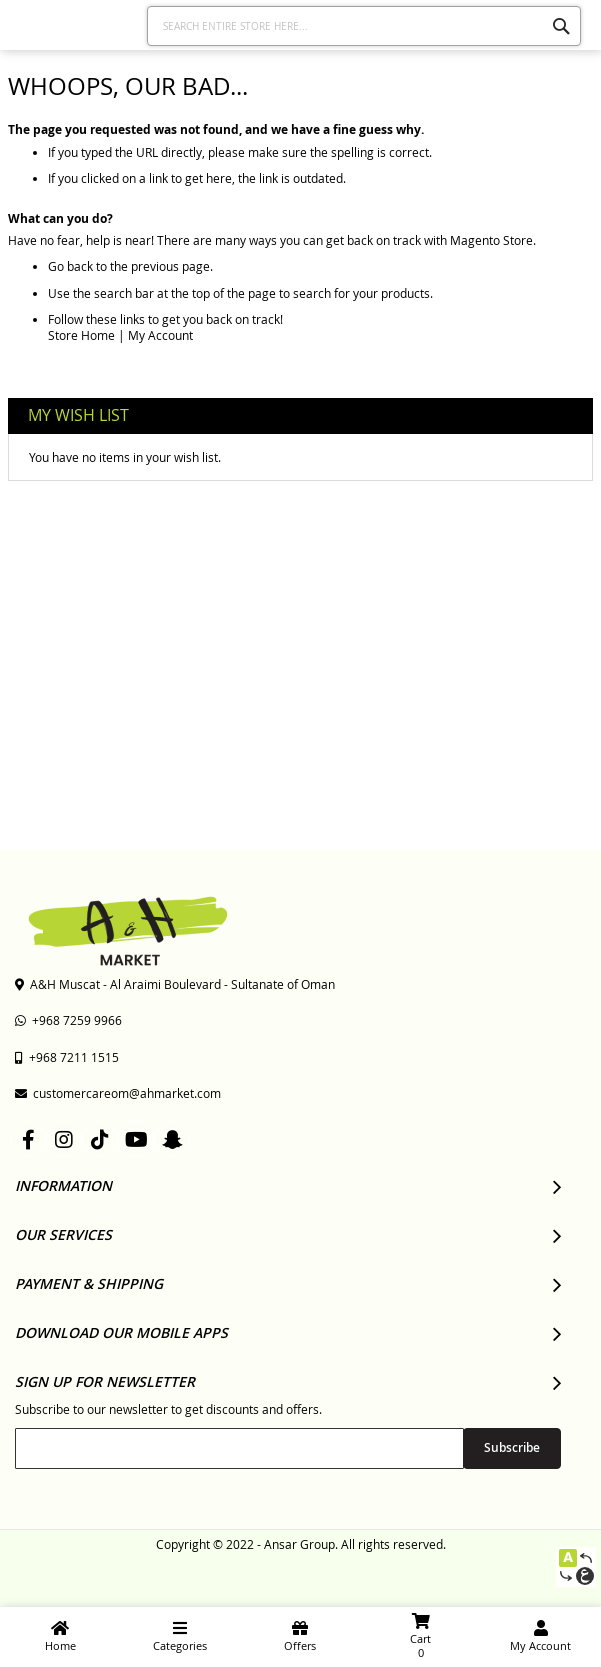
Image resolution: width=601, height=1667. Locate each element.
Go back (70, 266)
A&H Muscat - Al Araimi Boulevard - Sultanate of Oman (175, 984)
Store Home (81, 335)
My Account (160, 335)
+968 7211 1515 (67, 1057)
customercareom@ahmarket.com (118, 1093)
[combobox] (364, 26)
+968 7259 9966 (68, 1020)
